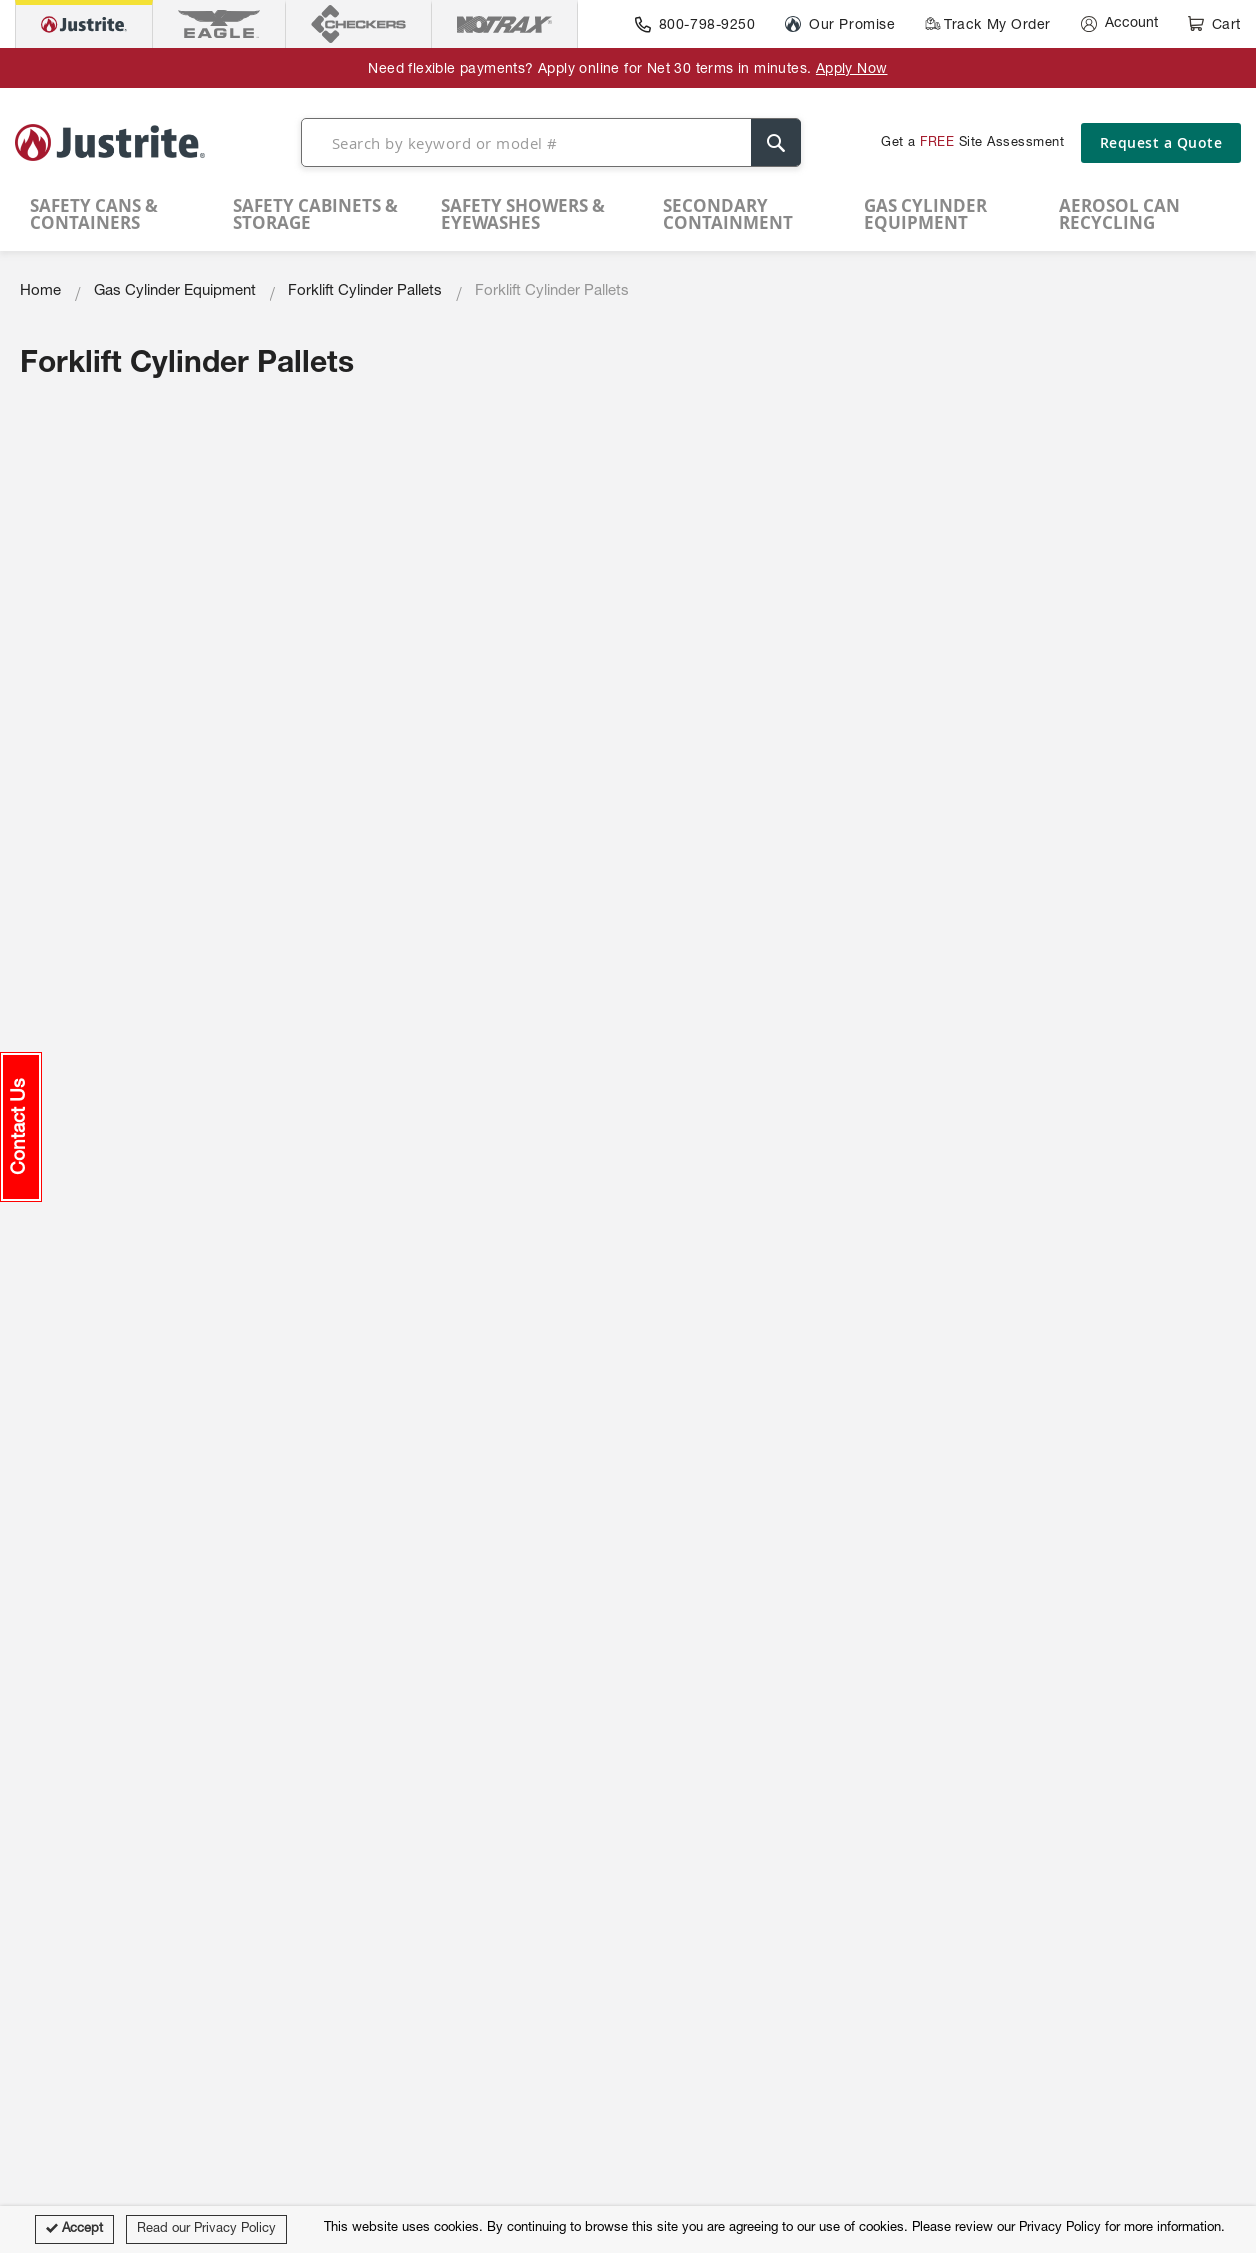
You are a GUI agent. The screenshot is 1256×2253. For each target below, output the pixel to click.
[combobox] (551, 142)
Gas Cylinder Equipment (175, 291)
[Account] (1119, 24)
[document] (628, 2229)
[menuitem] (121, 214)
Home (40, 291)
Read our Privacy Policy (206, 2229)
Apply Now (852, 70)
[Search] (776, 142)
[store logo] (110, 142)
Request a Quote (1161, 142)
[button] (21, 1127)
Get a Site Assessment (972, 143)
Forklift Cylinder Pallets (365, 291)
